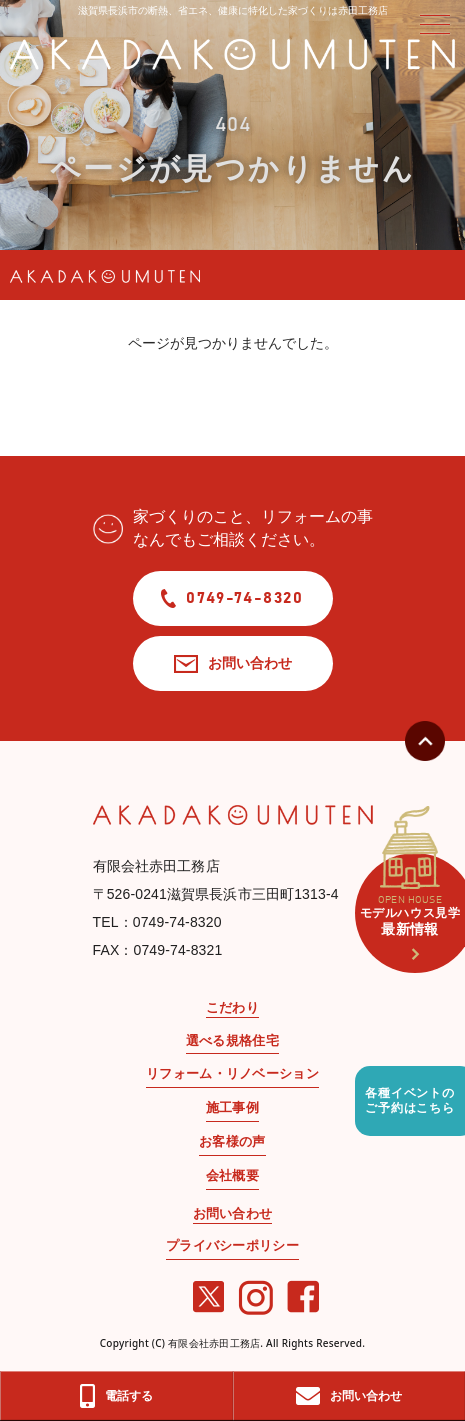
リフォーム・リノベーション (232, 1073)
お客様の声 (232, 1141)
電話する (116, 1396)
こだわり (232, 1007)
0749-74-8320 (232, 598)
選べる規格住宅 (232, 1040)
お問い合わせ (233, 662)
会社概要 (232, 1175)
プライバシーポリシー (232, 1245)
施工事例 (232, 1107)
